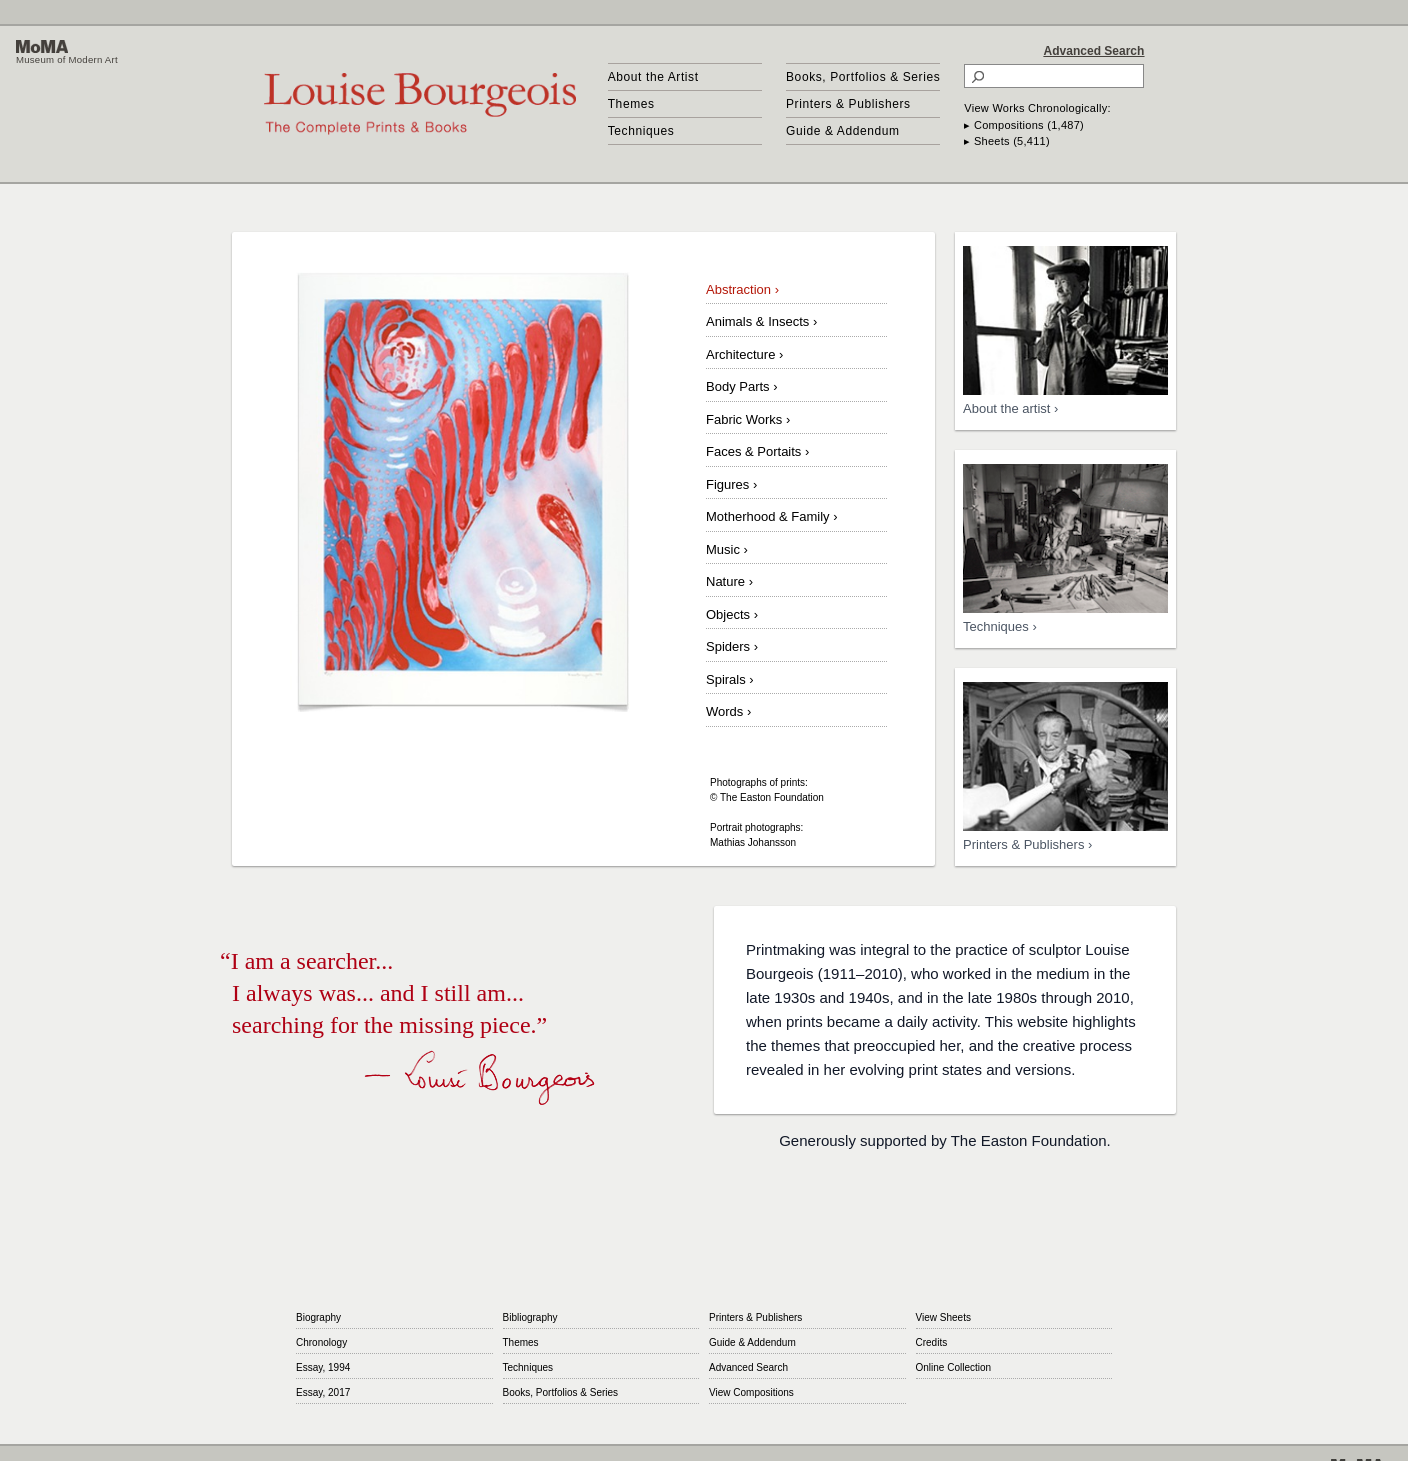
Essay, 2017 (323, 1392)
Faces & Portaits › (757, 451)
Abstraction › (742, 289)
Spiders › (732, 646)
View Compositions (751, 1392)
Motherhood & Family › (772, 516)
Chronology (321, 1342)
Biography (318, 1317)
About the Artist (653, 77)
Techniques (641, 131)
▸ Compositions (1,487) (1024, 125)
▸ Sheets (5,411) (1007, 141)
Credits (932, 1342)
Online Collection (954, 1367)
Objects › (732, 614)
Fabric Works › (748, 419)
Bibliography (530, 1317)
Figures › (731, 484)
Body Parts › (742, 386)
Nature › (729, 581)
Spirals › (730, 679)
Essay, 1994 (323, 1367)
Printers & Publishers (848, 104)
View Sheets (943, 1317)
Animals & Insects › (761, 321)
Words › (728, 711)
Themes (631, 104)
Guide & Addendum (843, 131)
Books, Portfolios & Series (863, 77)
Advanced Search (1094, 51)
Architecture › (744, 354)
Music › (727, 549)
